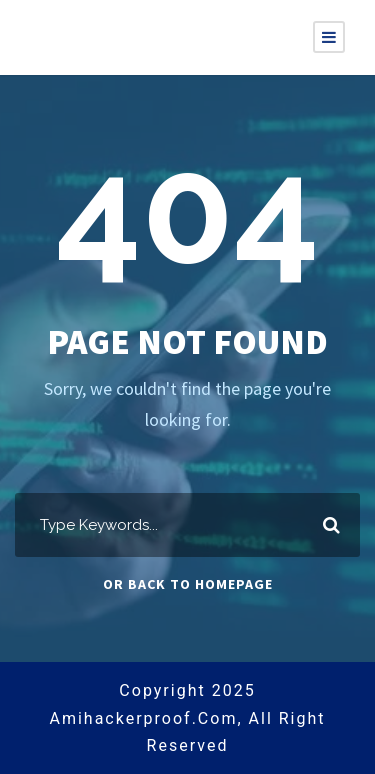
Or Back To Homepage (188, 584)
